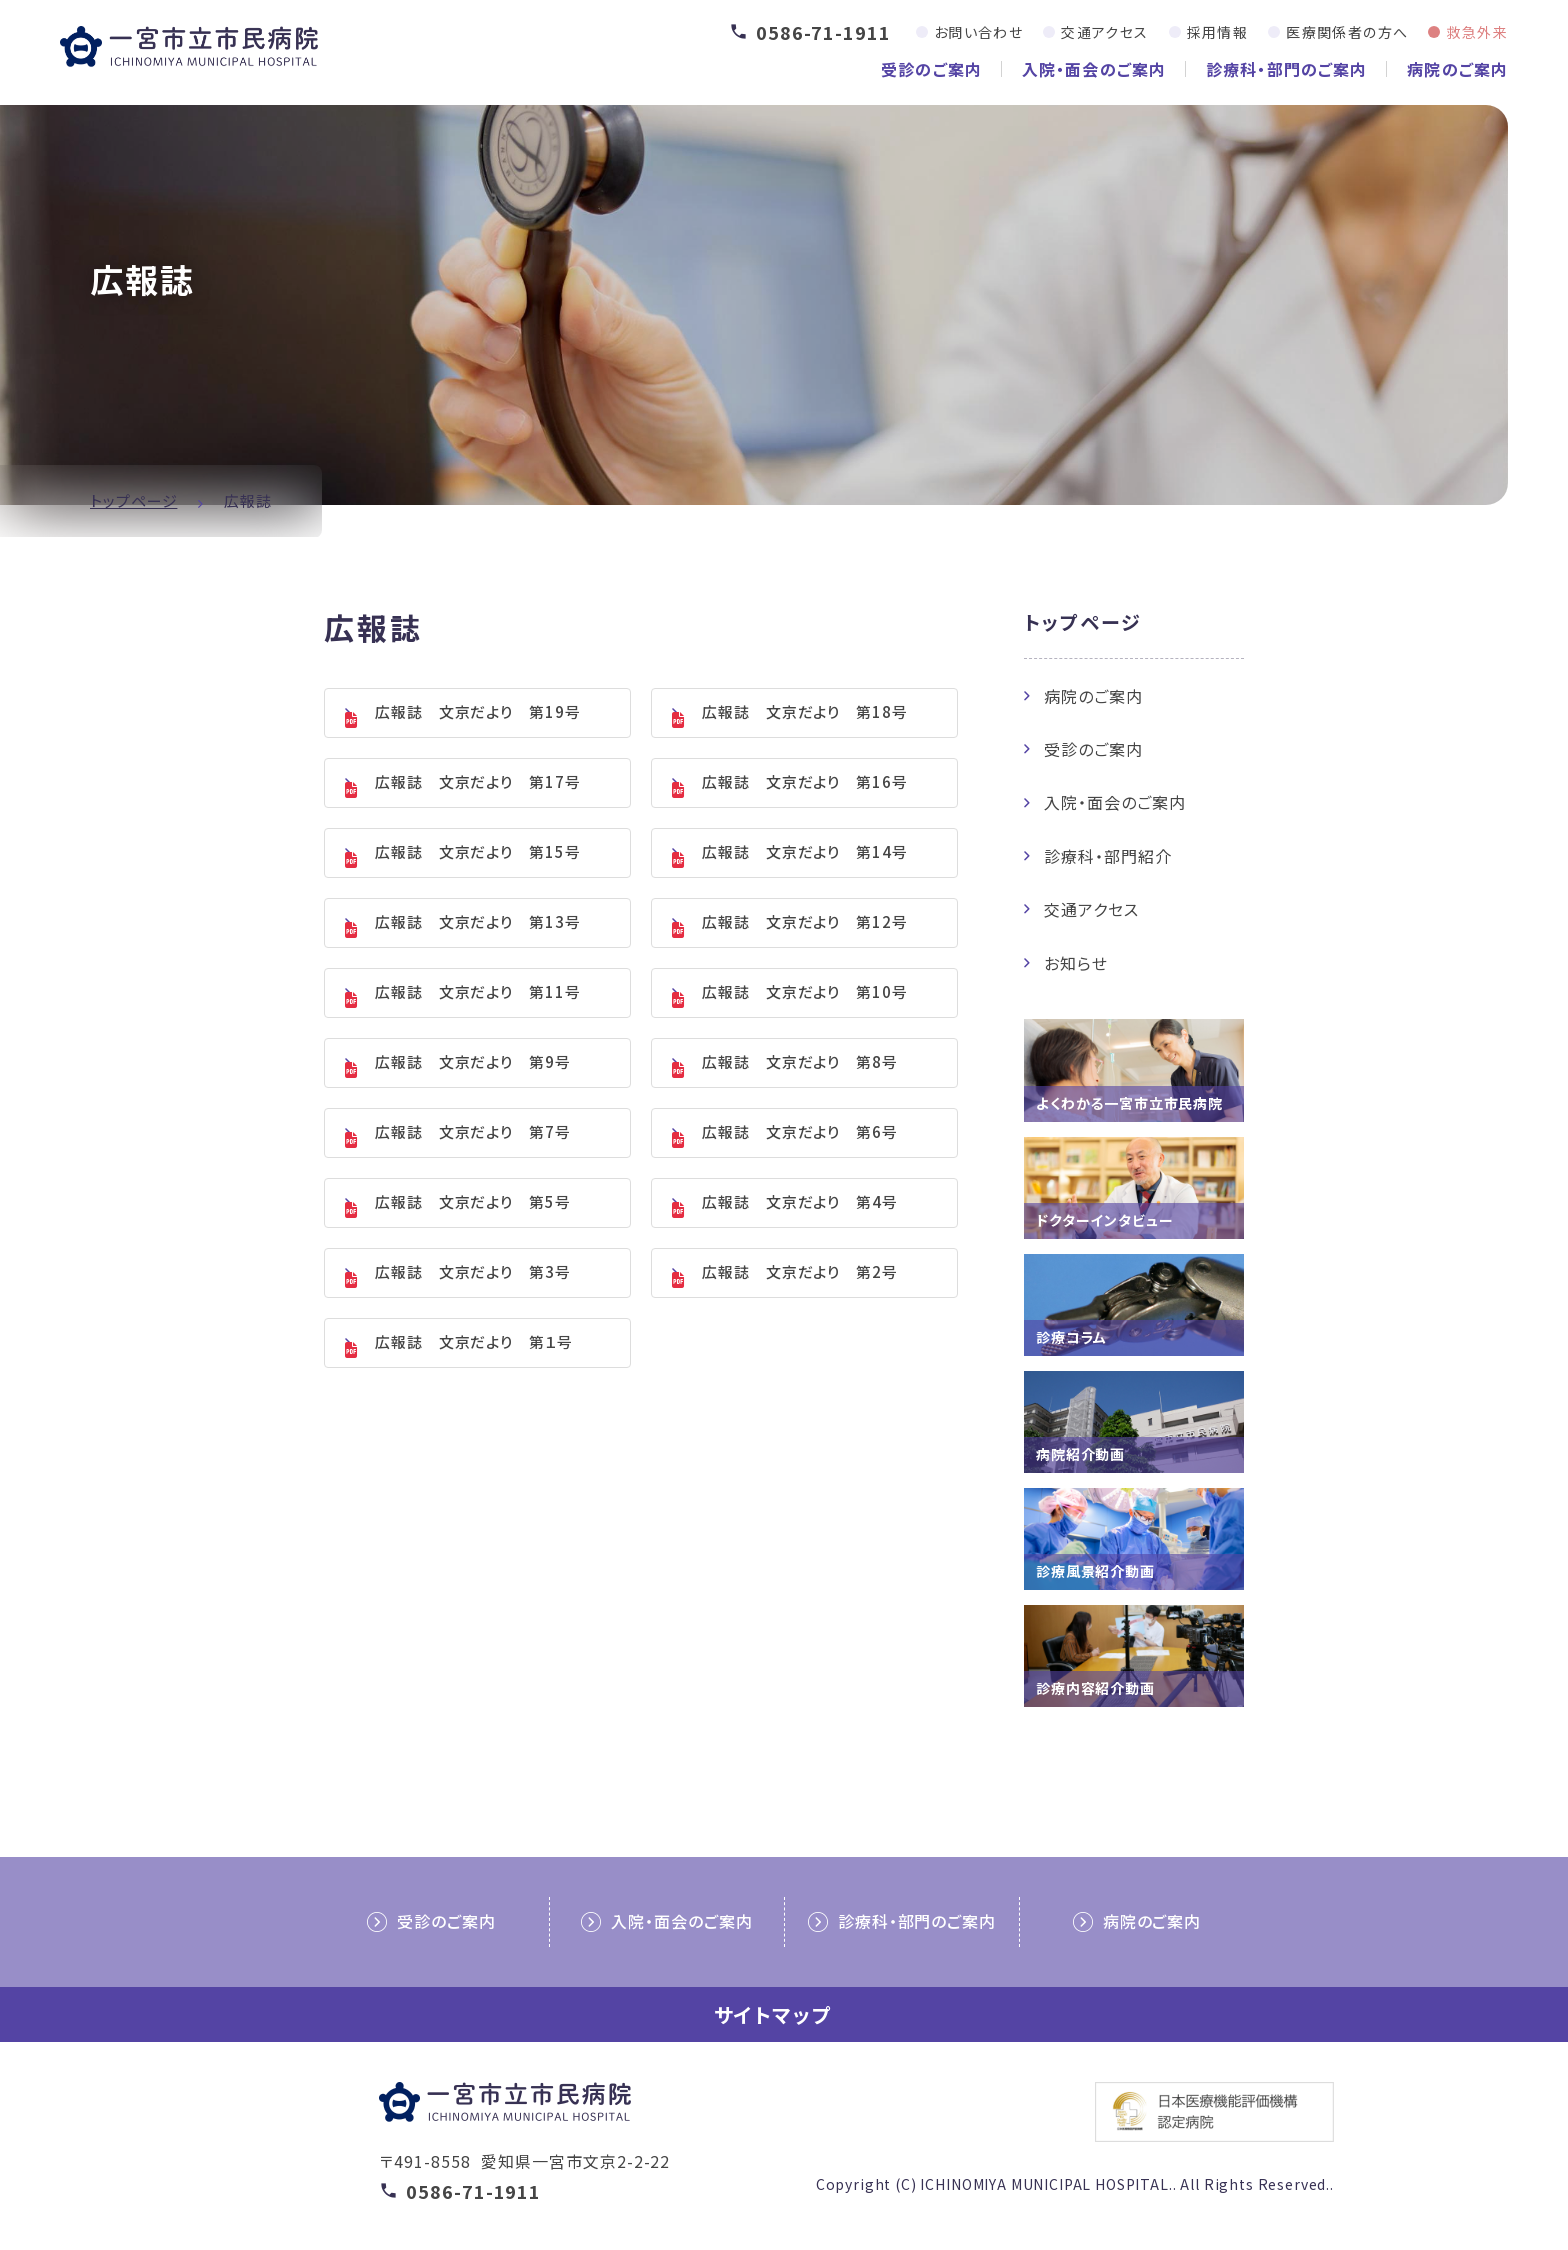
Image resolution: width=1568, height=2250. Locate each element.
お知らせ (1076, 963)
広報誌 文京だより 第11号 (478, 1014)
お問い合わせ (978, 32)
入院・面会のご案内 (1094, 69)
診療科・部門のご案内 (1286, 69)
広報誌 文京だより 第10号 (805, 1014)
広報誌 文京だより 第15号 (478, 864)
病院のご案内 (1457, 69)
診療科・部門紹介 (1108, 856)
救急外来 (1477, 32)
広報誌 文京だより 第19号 (478, 714)
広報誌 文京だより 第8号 (800, 1089)
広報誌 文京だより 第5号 (473, 1239)
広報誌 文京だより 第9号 (473, 1089)
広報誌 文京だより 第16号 (805, 789)
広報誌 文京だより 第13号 (478, 939)
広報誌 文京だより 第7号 (473, 1164)
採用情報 (1218, 32)
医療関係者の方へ (1347, 32)
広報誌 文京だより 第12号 (805, 939)
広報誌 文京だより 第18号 (805, 714)
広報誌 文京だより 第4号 (800, 1239)
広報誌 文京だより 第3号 (473, 1314)
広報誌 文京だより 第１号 (474, 1389)
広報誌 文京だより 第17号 (478, 789)
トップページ (133, 500)
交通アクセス (1104, 32)
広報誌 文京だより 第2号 (800, 1314)
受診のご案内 (931, 69)
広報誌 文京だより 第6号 (800, 1164)
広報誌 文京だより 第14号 (805, 864)
